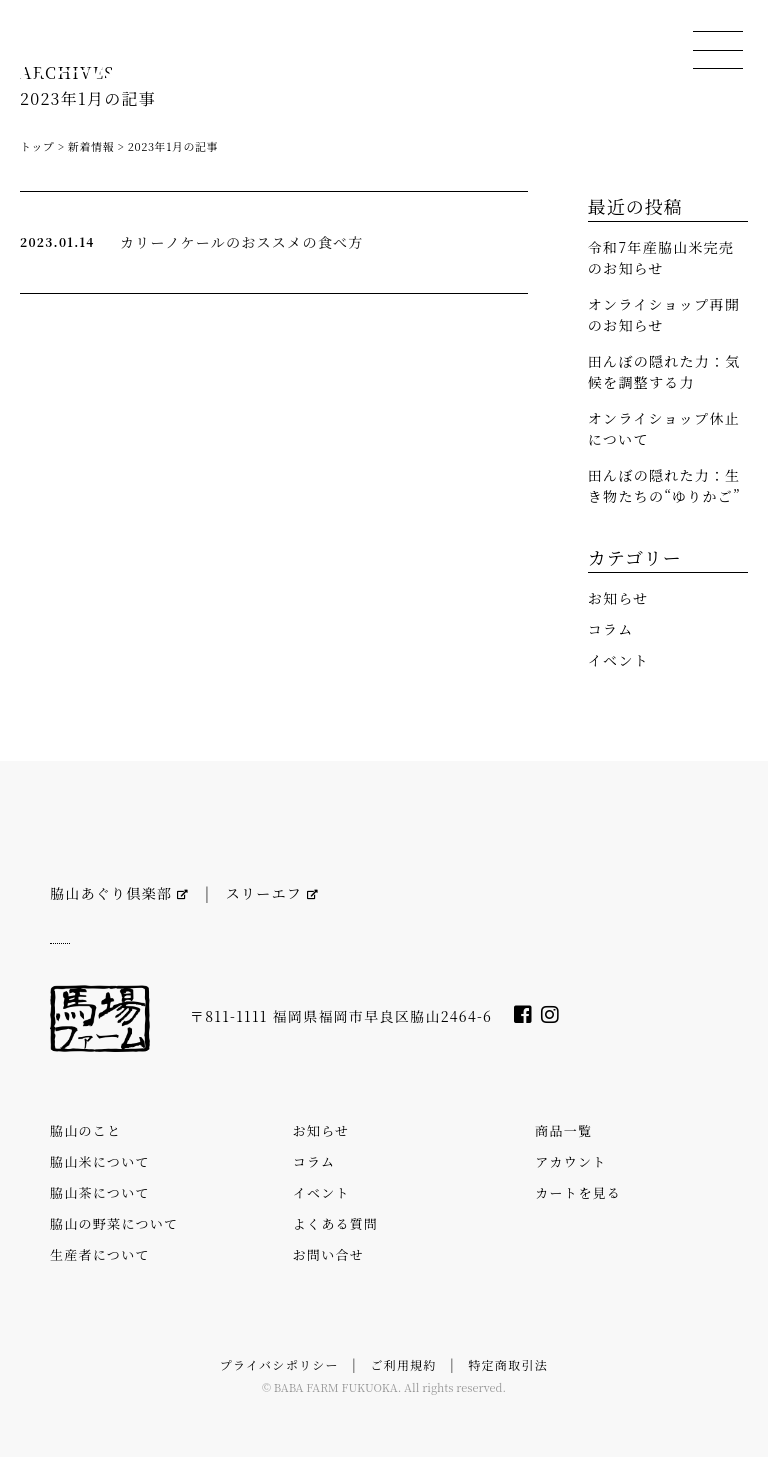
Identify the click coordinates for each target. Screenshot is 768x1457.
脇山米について (100, 1161)
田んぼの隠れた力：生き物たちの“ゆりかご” (664, 485)
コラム (611, 629)
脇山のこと (85, 1130)
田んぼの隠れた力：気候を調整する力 (664, 371)
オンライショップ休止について (664, 428)
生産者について (100, 1254)
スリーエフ (273, 893)
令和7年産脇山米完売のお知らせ (661, 257)
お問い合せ (328, 1254)
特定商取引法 (508, 1364)
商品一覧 (563, 1130)
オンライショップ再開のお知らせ (664, 314)
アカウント (570, 1161)
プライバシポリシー (279, 1364)
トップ (37, 146)
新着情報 (91, 146)
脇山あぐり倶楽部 (119, 893)
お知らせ (618, 598)
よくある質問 (336, 1223)
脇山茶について (100, 1192)
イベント (618, 660)
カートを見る (578, 1192)
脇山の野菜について (114, 1223)
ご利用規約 (403, 1364)
